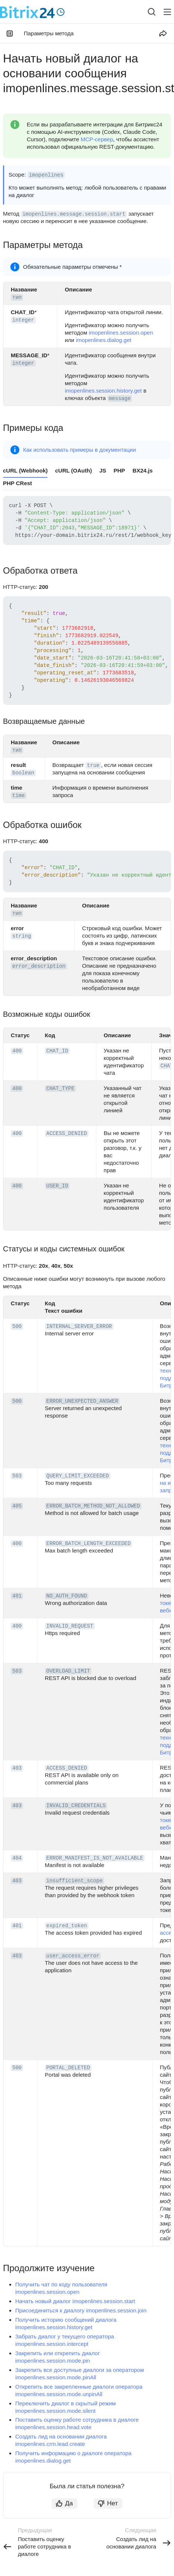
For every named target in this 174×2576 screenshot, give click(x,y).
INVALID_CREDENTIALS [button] (76, 1806)
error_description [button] (38, 966)
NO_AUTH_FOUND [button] (66, 1596)
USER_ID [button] (57, 1186)
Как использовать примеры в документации (79, 449)
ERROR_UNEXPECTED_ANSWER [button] (82, 1401)
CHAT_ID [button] (57, 1051)
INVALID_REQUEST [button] (69, 1626)
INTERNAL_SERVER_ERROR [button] (79, 1326)
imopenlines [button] (46, 175)
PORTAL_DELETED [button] (68, 2068)
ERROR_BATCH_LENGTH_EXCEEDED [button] (88, 1544)
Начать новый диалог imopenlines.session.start (75, 2301)
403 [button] (17, 1768)
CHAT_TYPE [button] (60, 1089)
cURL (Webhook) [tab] (25, 470)
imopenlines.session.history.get (103, 390)
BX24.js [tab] (142, 470)
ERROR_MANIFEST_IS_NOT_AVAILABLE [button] (94, 1858)
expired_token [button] (66, 1926)
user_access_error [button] (73, 1956)
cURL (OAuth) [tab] (73, 470)
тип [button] (17, 297)
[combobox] (146, 12)
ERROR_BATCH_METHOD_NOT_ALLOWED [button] (93, 1506)
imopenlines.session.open (121, 332)
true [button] (93, 765)
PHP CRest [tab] (17, 483)
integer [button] (23, 320)
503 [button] (17, 1476)
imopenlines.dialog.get (103, 340)
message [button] (120, 399)
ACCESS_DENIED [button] (66, 1134)
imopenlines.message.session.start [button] (73, 214)
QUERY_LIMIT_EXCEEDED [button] (77, 1476)
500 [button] (17, 1326)
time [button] (18, 796)
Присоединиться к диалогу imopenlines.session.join (80, 2310)
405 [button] (17, 1506)
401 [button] (17, 1596)
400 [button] (17, 1051)
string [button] (21, 936)
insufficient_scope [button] (74, 1881)
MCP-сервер (97, 139)
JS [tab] (102, 470)
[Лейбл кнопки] (167, 12)
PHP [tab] (119, 470)
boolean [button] (23, 773)
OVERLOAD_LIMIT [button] (68, 1671)
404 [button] (17, 1858)
